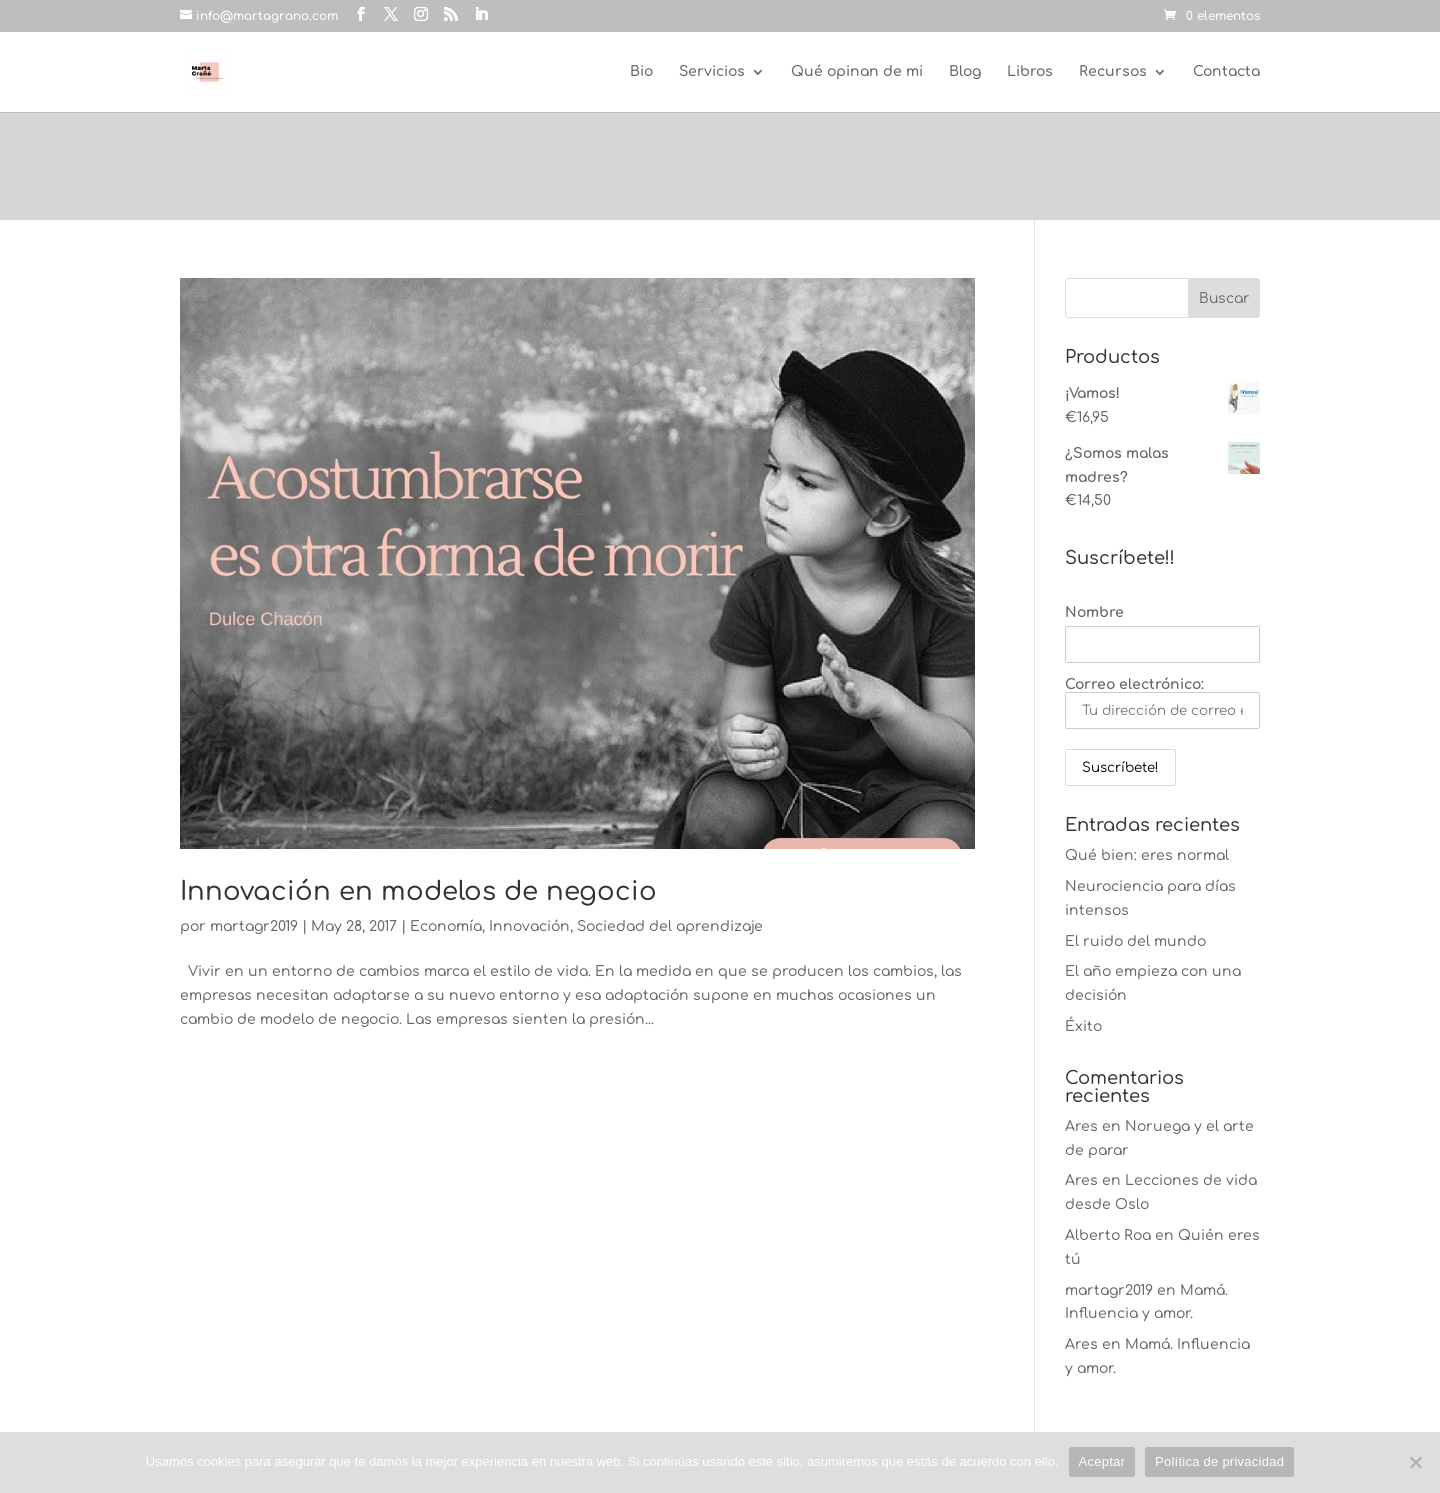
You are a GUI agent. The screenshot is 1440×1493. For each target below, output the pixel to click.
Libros (1030, 72)
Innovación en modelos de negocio (418, 891)
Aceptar (1102, 1461)
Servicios (712, 72)
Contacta (1226, 72)
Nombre (1094, 612)
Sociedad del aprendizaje (670, 926)
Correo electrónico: (1162, 703)
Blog (965, 72)
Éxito (1083, 1026)
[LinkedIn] (481, 15)
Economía (446, 926)
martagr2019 (254, 926)
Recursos (1113, 72)
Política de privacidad (1219, 1461)
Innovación (529, 926)
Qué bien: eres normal (1147, 855)
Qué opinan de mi (857, 72)
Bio (641, 72)
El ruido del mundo (1135, 941)
